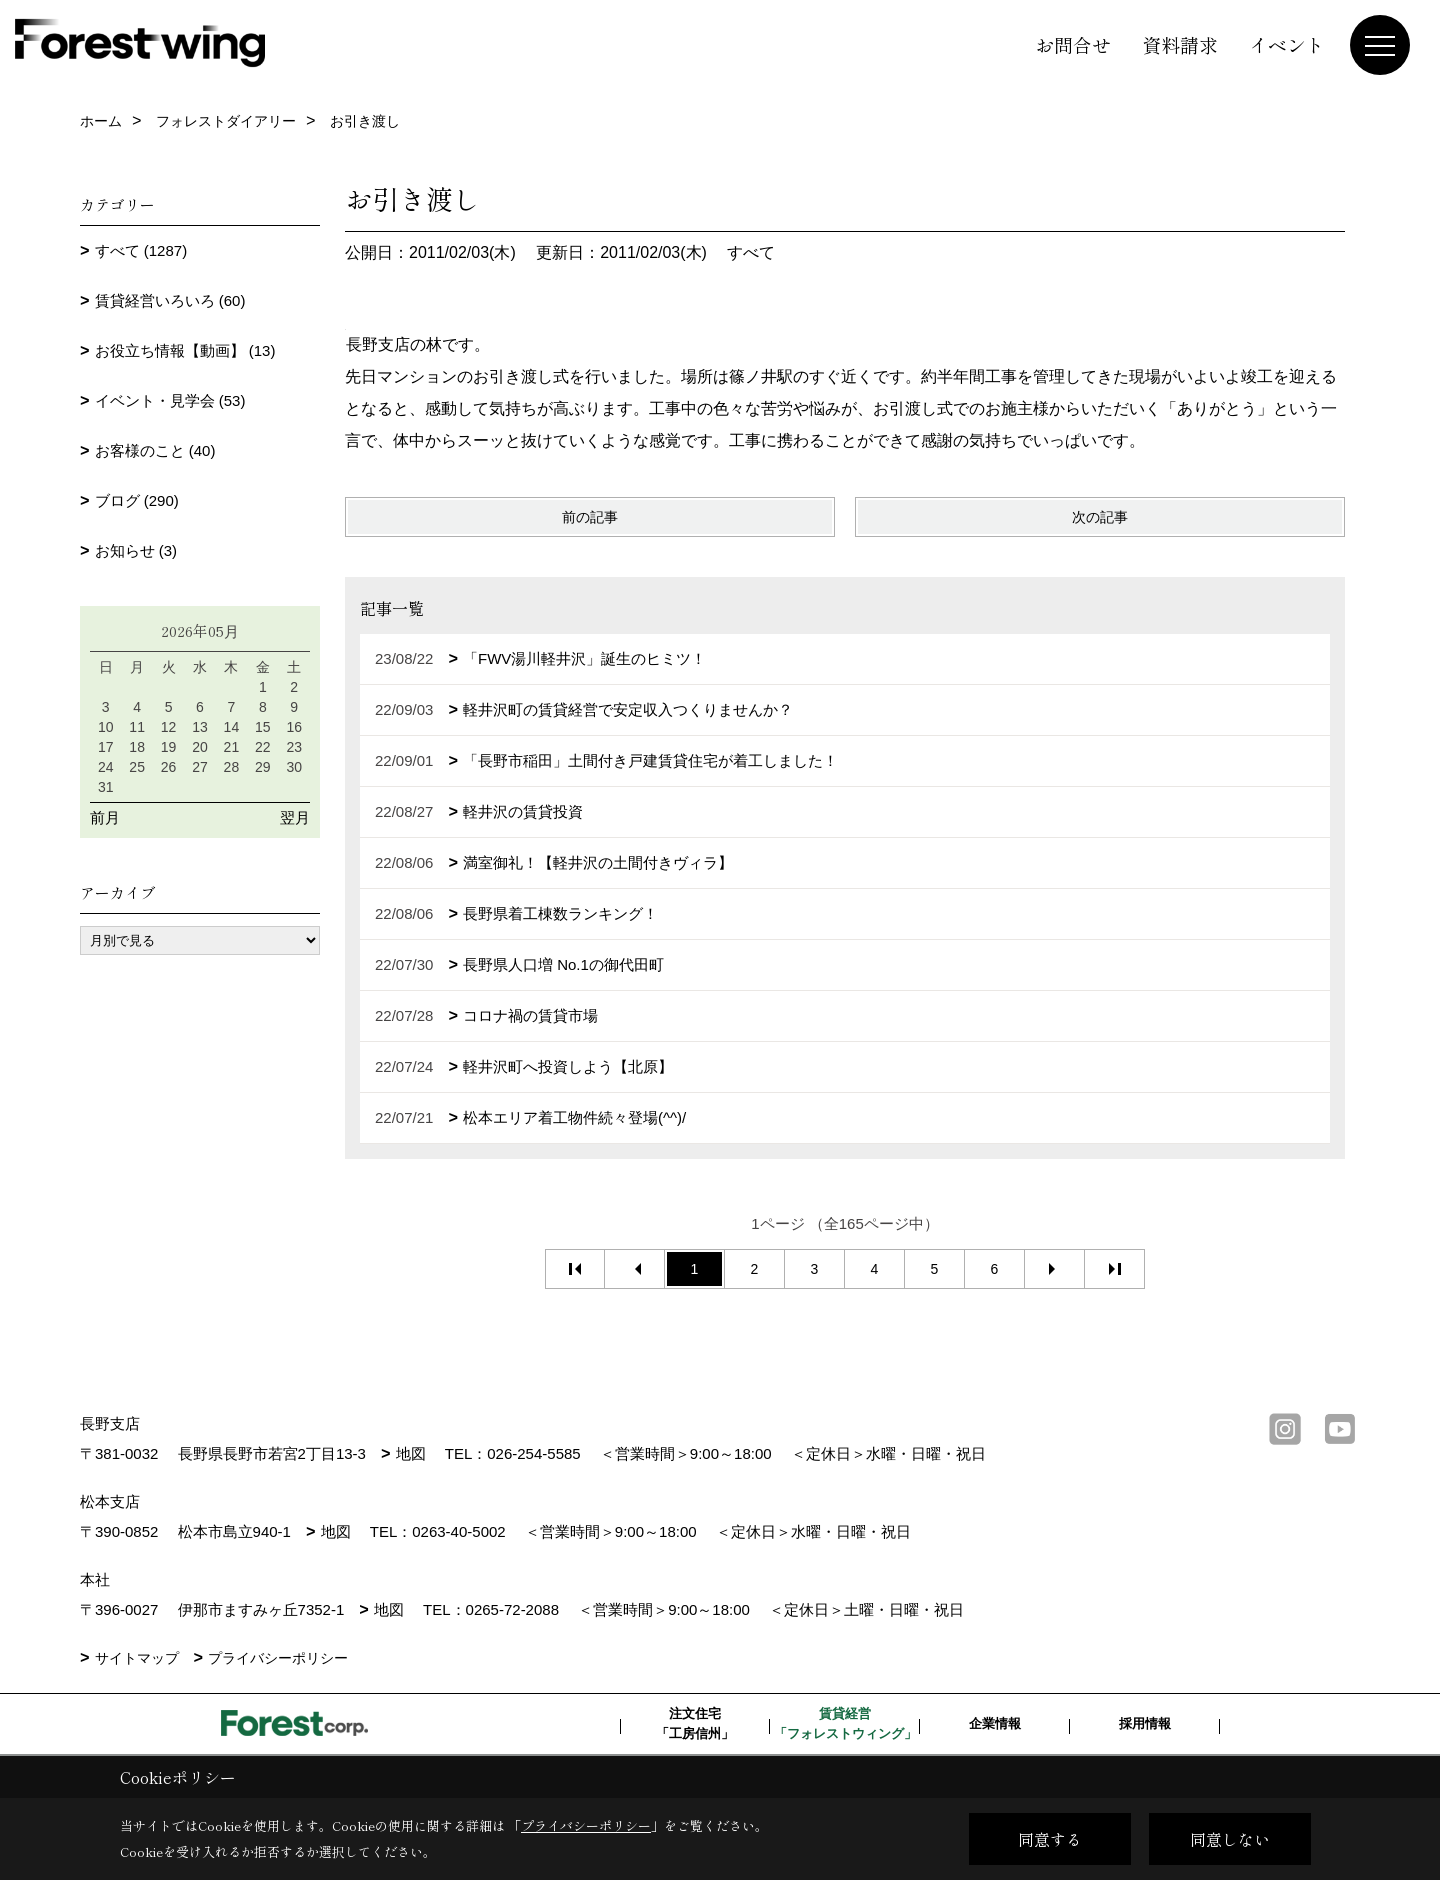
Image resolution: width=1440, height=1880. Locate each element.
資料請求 (1180, 44)
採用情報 (1145, 1723)
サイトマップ (137, 1658)
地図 (411, 1453)
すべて (751, 252)
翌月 (295, 817)
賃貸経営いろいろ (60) (170, 300)
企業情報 (995, 1723)
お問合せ (1073, 44)
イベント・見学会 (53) (170, 400)
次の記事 (1100, 517)
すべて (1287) (141, 250)
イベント (1287, 44)
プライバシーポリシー (278, 1658)
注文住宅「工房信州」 (695, 1723)
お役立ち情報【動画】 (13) (185, 350)
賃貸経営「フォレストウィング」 (845, 1723)
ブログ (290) (137, 500)
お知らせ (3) (136, 550)
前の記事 (590, 517)
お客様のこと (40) (155, 450)
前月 (105, 817)
